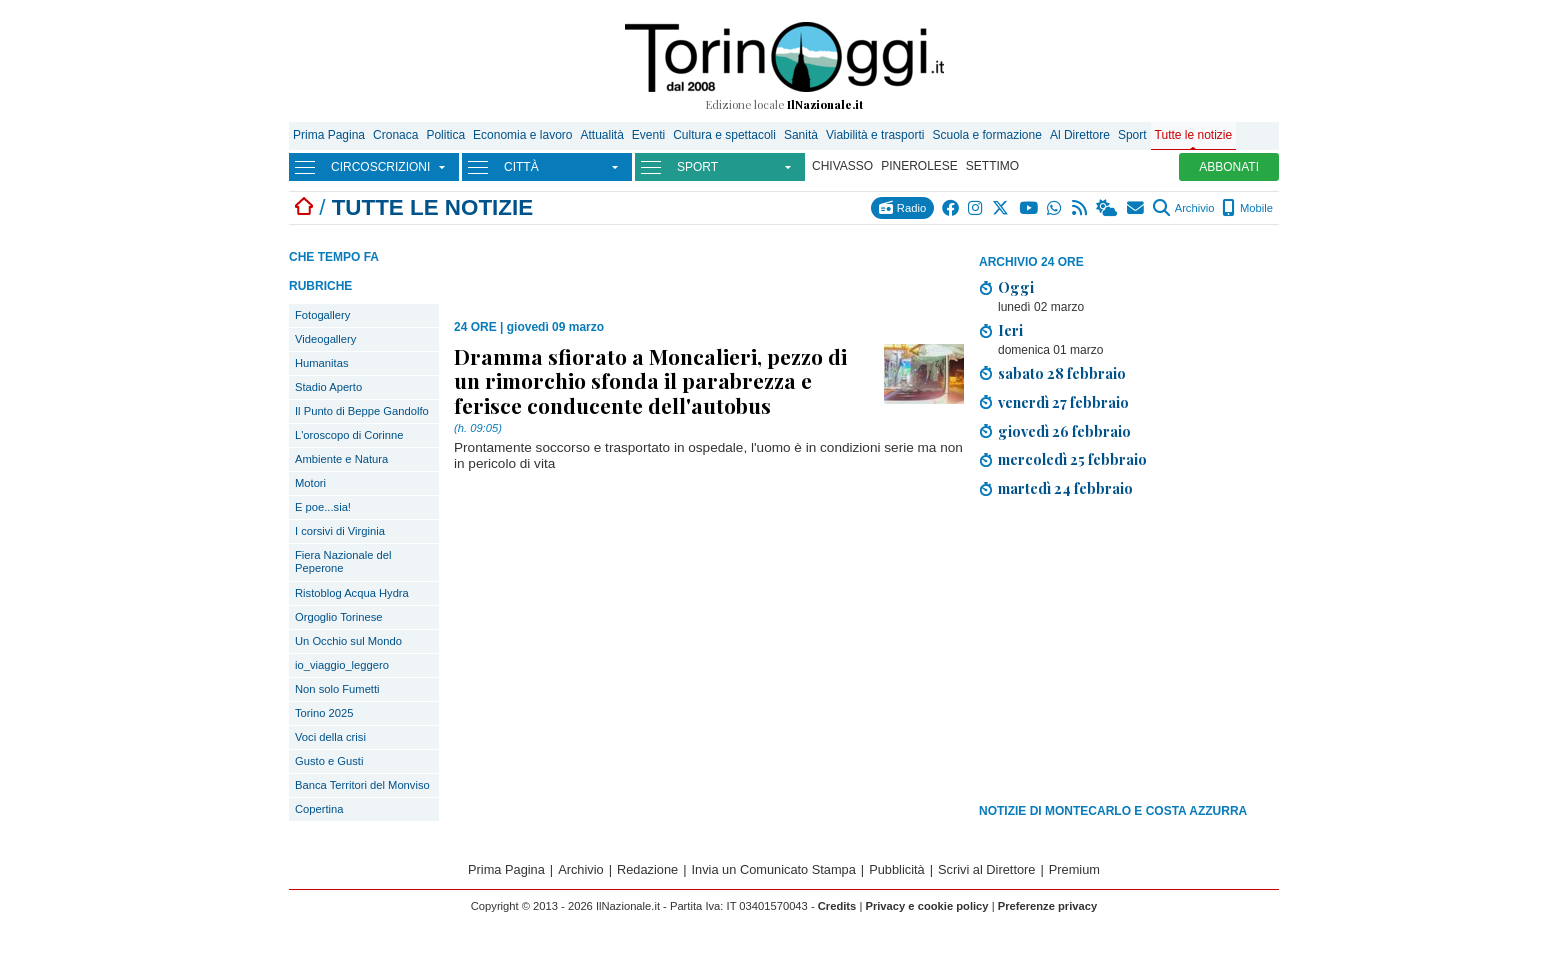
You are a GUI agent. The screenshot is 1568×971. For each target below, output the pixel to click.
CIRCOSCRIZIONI (380, 167)
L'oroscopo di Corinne (349, 435)
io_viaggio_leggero (342, 665)
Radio (902, 207)
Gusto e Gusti (329, 761)
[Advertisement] (1129, 654)
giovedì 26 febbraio (1064, 431)
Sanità (801, 135)
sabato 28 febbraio (1062, 373)
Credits (837, 906)
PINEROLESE (919, 166)
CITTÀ (521, 167)
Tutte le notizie (1194, 135)
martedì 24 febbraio (1065, 488)
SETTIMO (992, 166)
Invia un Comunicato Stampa (774, 869)
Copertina (319, 809)
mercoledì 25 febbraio (1072, 459)
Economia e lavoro (522, 135)
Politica (445, 135)
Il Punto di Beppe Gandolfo (362, 411)
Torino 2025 (324, 713)
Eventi (648, 135)
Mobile (1247, 208)
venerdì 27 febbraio (1063, 402)
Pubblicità (897, 869)
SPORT (697, 167)
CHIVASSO (842, 166)
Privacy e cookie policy (926, 906)
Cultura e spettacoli (724, 135)
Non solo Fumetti (337, 689)
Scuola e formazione (986, 135)
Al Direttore (1080, 135)
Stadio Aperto (328, 387)
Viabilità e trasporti (875, 135)
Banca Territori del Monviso (362, 785)
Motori (310, 483)
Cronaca (395, 135)
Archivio (1183, 208)
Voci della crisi (330, 737)
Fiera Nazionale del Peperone (343, 561)
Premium (1074, 869)
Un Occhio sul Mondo (348, 641)
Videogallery (325, 339)
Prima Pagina (329, 135)
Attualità (601, 135)
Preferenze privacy (1048, 906)
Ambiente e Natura (341, 459)
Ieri (1010, 330)
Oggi (1016, 287)
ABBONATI (1229, 167)
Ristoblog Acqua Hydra (352, 593)
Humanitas (321, 363)
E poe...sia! (323, 507)
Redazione (647, 869)
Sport (1132, 135)
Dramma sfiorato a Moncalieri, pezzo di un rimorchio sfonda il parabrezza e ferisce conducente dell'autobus (650, 380)
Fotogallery (322, 315)
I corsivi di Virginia (340, 531)
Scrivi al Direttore (986, 869)
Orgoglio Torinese (338, 617)
